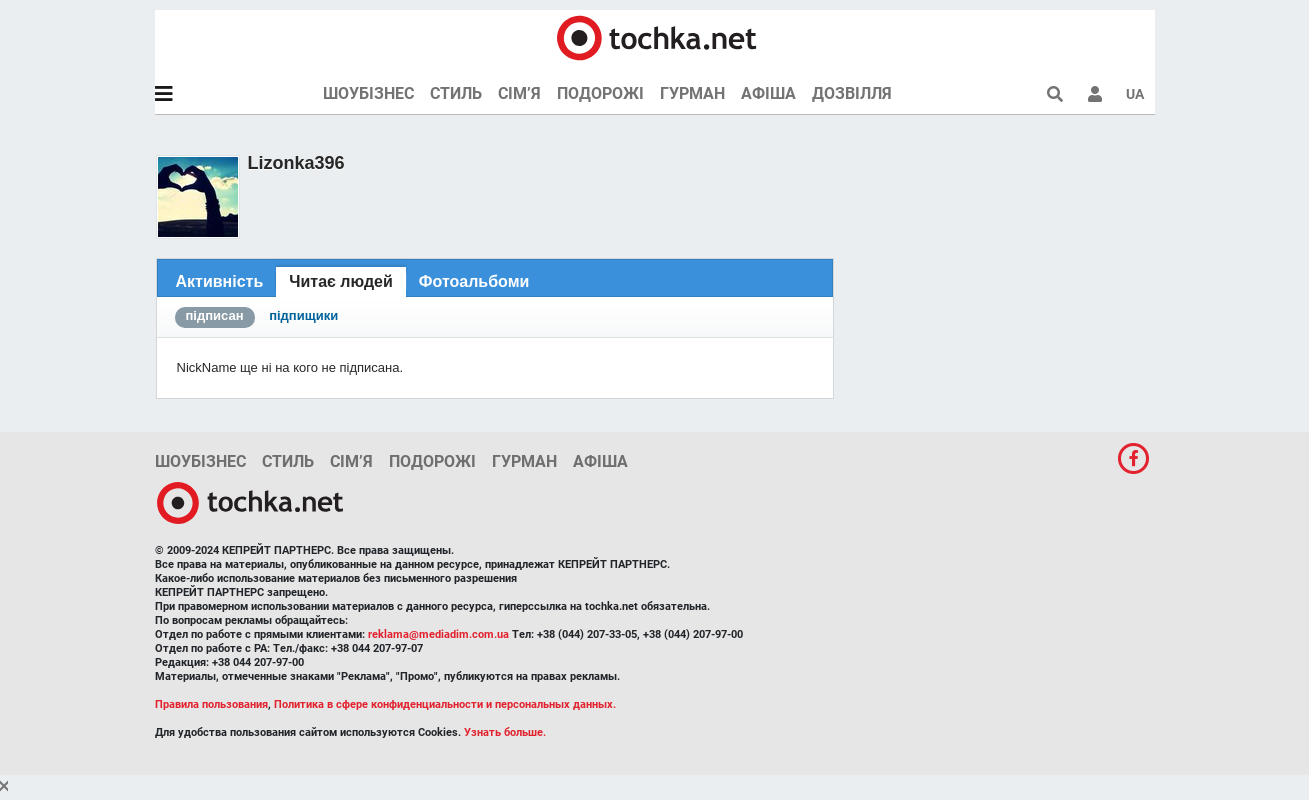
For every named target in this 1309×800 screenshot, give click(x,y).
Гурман (692, 93)
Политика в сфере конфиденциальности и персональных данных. (445, 704)
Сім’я (519, 93)
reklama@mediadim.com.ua (438, 634)
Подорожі (600, 93)
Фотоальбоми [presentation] (474, 281)
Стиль (456, 93)
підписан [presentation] (215, 315)
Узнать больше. (505, 732)
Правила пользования (211, 704)
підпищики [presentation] (303, 315)
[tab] (220, 281)
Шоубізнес (368, 93)
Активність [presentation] (220, 281)
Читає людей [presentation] (341, 281)
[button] (1095, 94)
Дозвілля (852, 93)
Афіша (768, 93)
